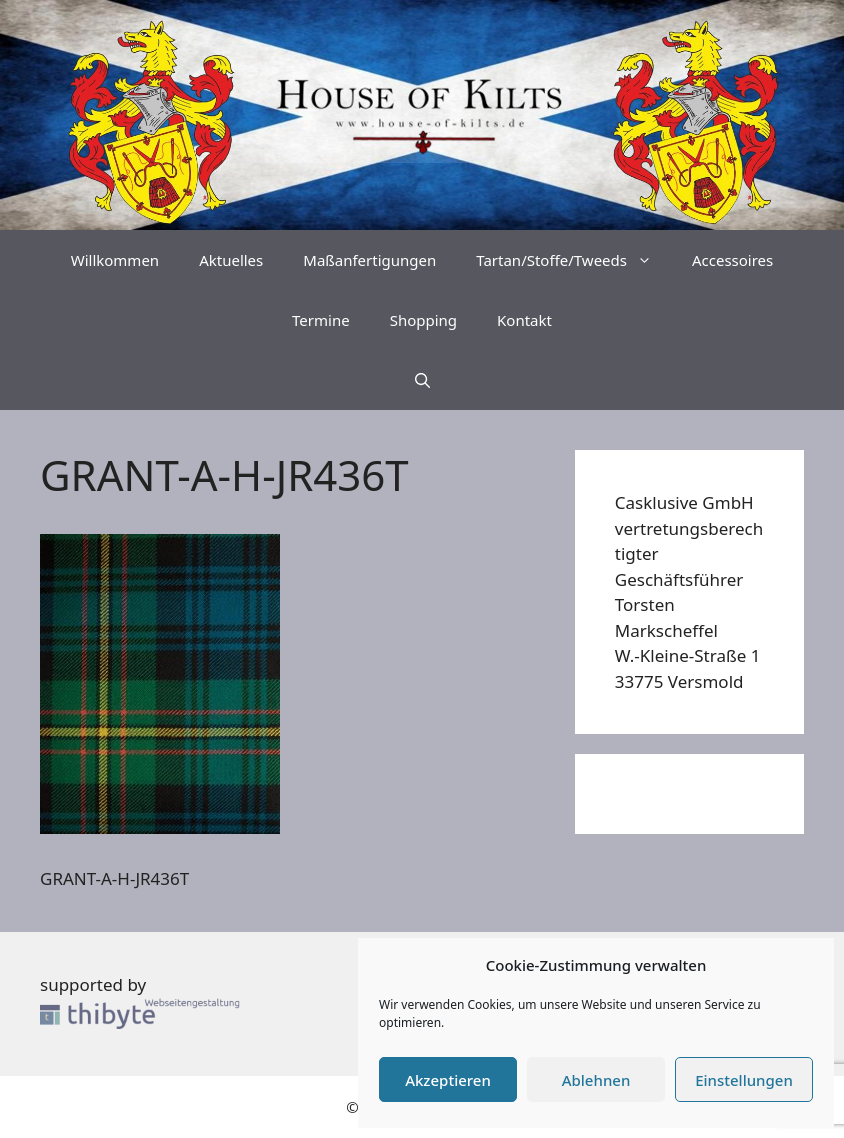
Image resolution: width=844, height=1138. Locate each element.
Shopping (423, 320)
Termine (321, 320)
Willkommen (115, 260)
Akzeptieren (448, 1080)
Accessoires (732, 260)
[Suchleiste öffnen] (422, 380)
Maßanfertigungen (369, 260)
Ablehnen (596, 1080)
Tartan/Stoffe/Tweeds (574, 260)
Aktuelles (231, 260)
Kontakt (524, 320)
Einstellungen (744, 1080)
